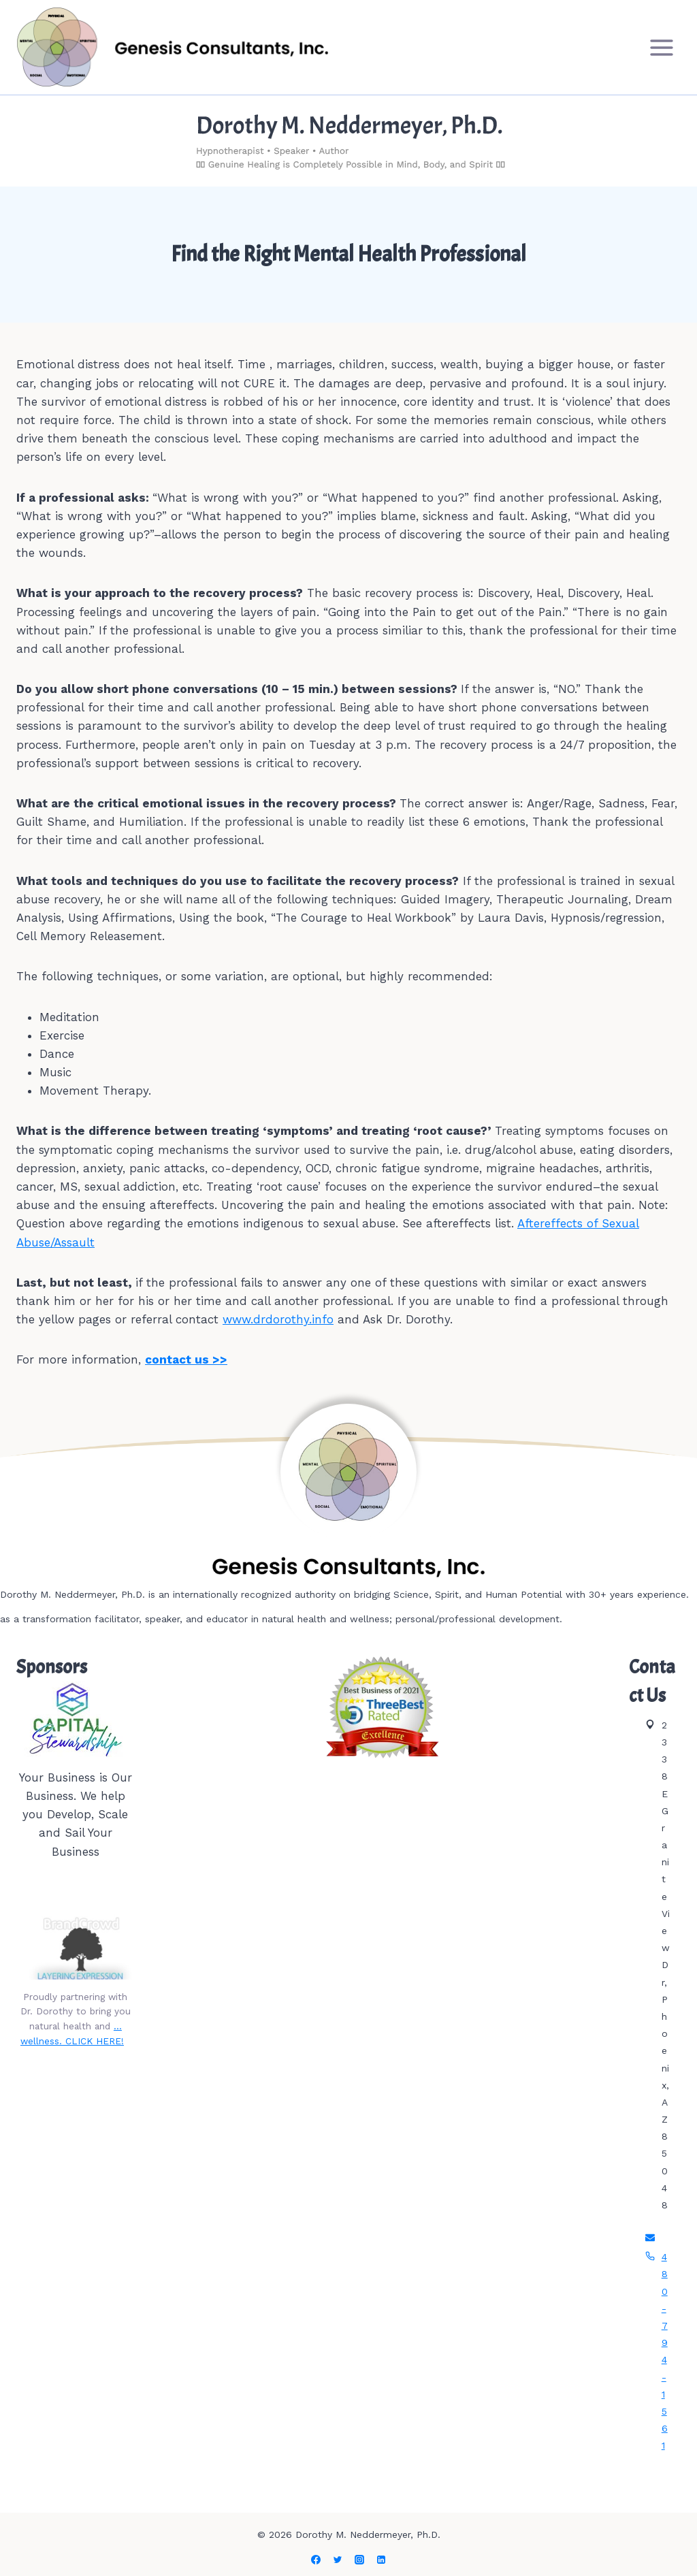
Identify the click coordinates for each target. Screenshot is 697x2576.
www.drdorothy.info (278, 1319)
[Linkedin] (381, 2559)
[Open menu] (661, 47)
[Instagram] (359, 2559)
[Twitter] (337, 2559)
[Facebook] (315, 2559)
